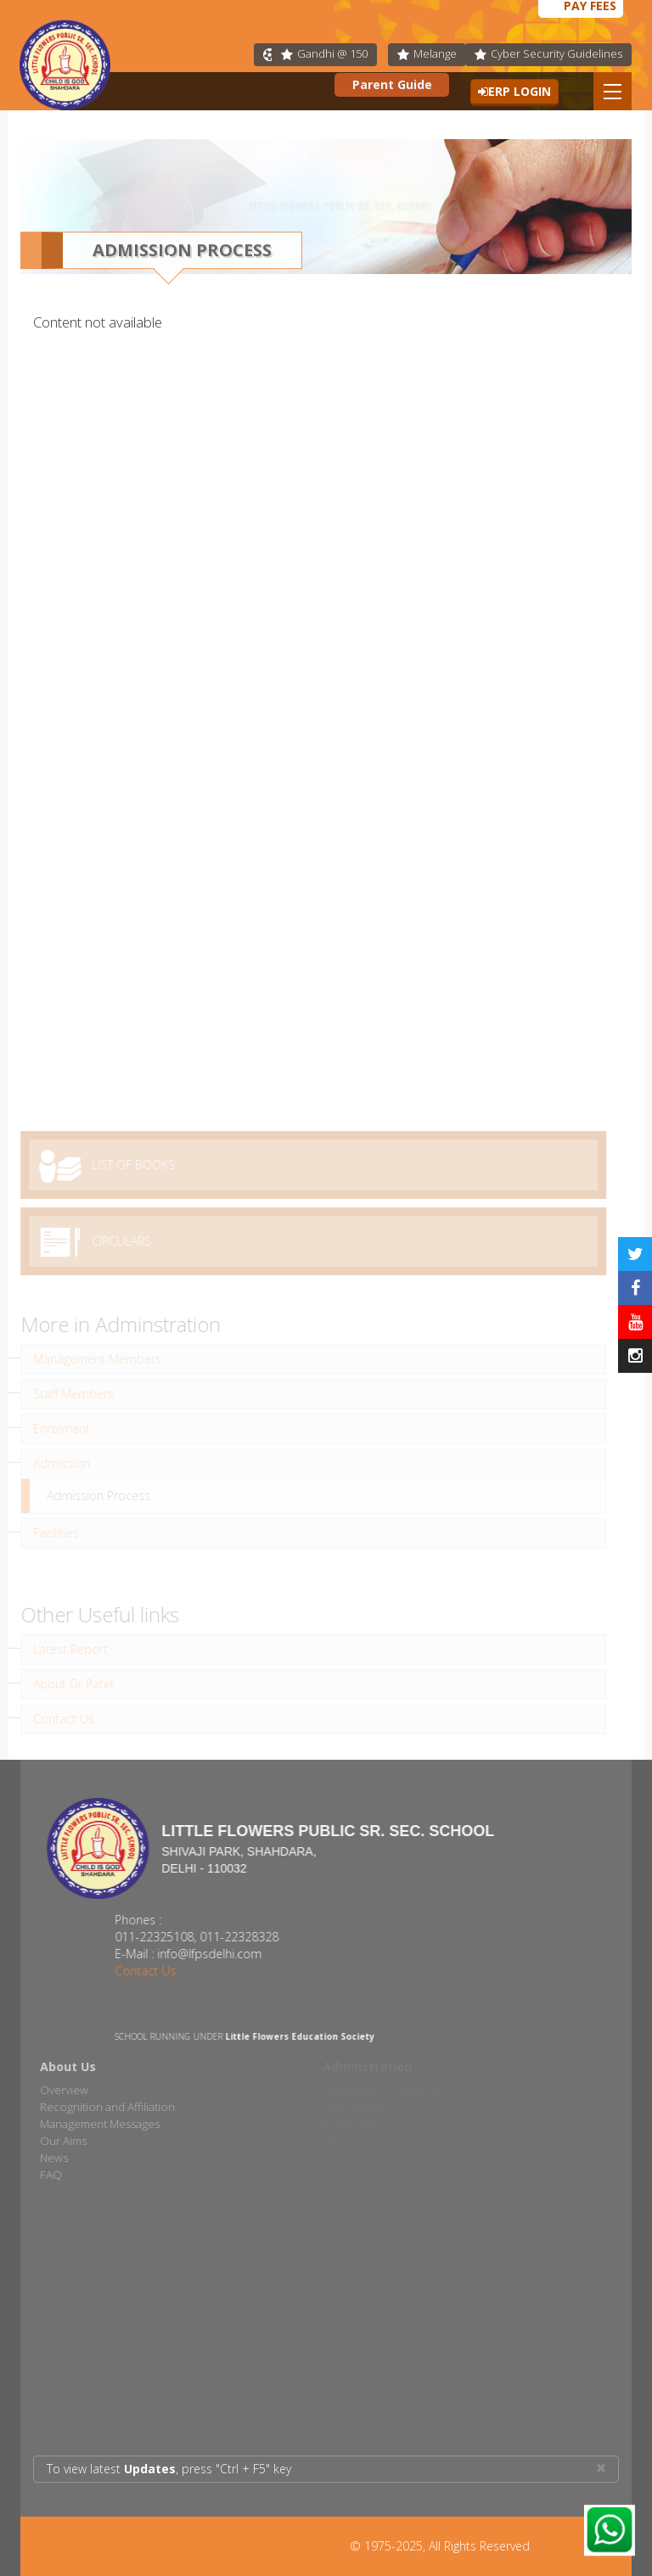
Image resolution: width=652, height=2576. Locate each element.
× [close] (601, 2468)
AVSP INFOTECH (576, 2546)
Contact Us (158, 1971)
